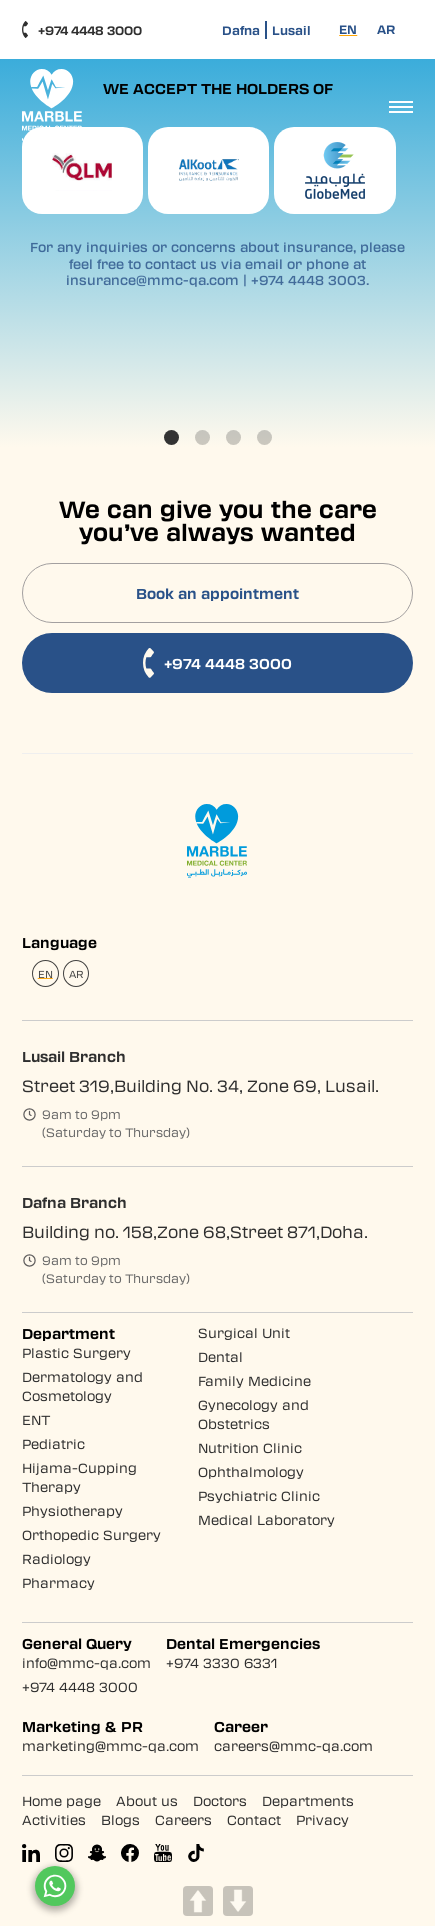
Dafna (241, 30)
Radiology (56, 1558)
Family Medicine (254, 1380)
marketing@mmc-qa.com (110, 1745)
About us (147, 1800)
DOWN (238, 1901)
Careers (183, 1819)
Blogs (120, 1819)
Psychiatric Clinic (259, 1495)
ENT (36, 1419)
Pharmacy (58, 1582)
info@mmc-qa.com (86, 1662)
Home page (61, 1800)
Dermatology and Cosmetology (82, 1386)
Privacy (322, 1819)
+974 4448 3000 (82, 30)
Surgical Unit (244, 1332)
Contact (254, 1819)
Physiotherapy (72, 1510)
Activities (54, 1819)
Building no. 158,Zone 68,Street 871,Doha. (195, 1231)
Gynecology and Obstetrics (253, 1414)
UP (198, 1901)
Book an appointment (217, 593)
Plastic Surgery (76, 1352)
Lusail (291, 30)
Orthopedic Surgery (91, 1534)
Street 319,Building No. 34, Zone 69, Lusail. (200, 1085)
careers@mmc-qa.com (293, 1745)
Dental (220, 1356)
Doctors (220, 1800)
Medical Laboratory (266, 1519)
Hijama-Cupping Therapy (79, 1477)
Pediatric (53, 1443)
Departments (308, 1800)
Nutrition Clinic (250, 1447)
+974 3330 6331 (221, 1662)
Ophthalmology (251, 1471)
